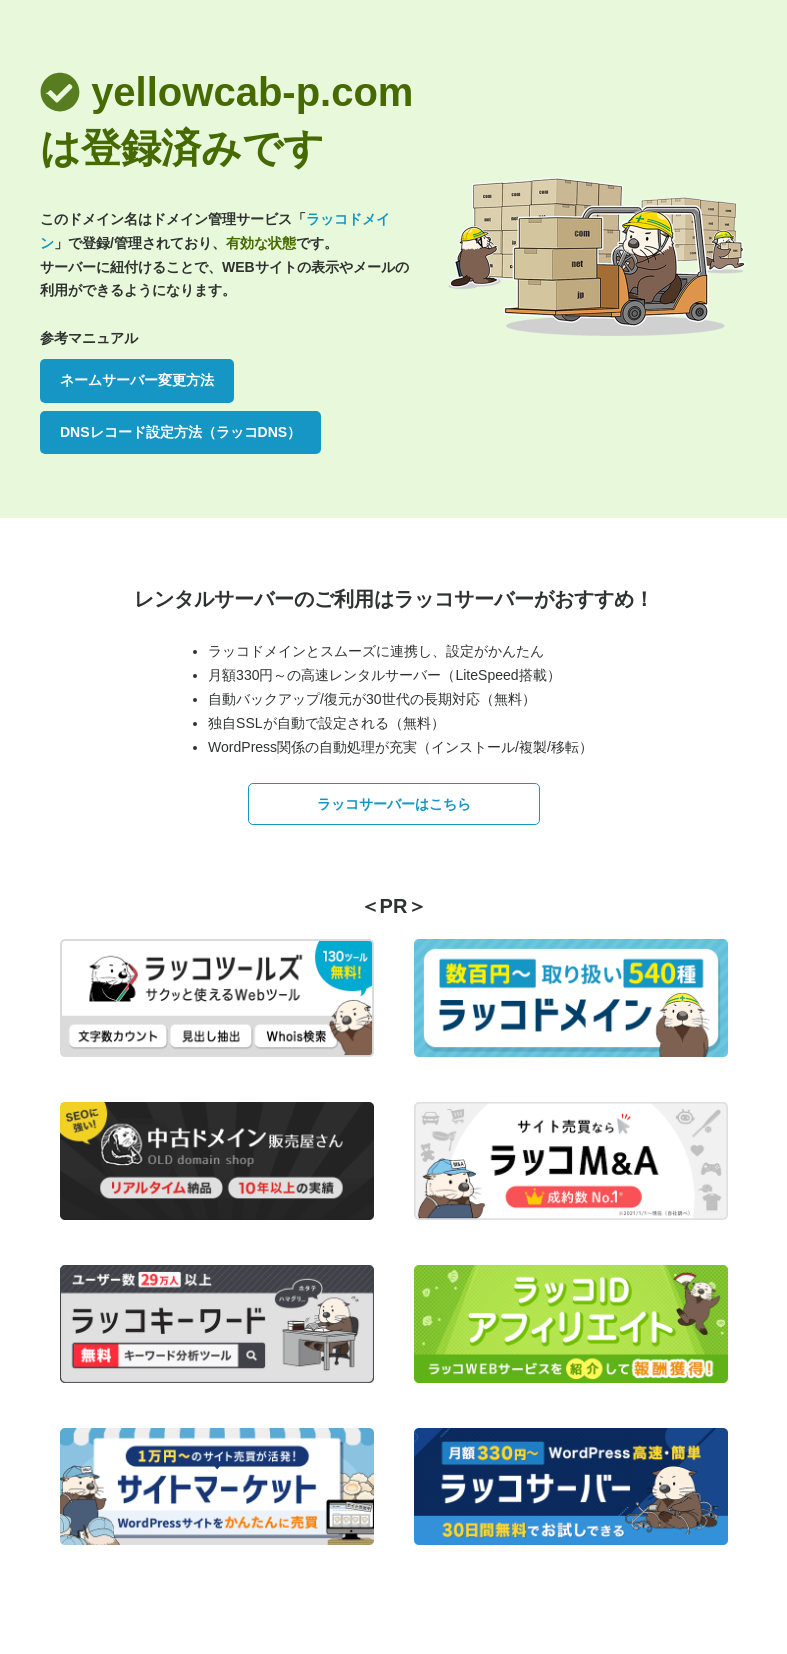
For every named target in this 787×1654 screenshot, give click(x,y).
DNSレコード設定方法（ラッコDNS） (180, 432)
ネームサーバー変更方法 (137, 380)
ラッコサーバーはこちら (394, 804)
